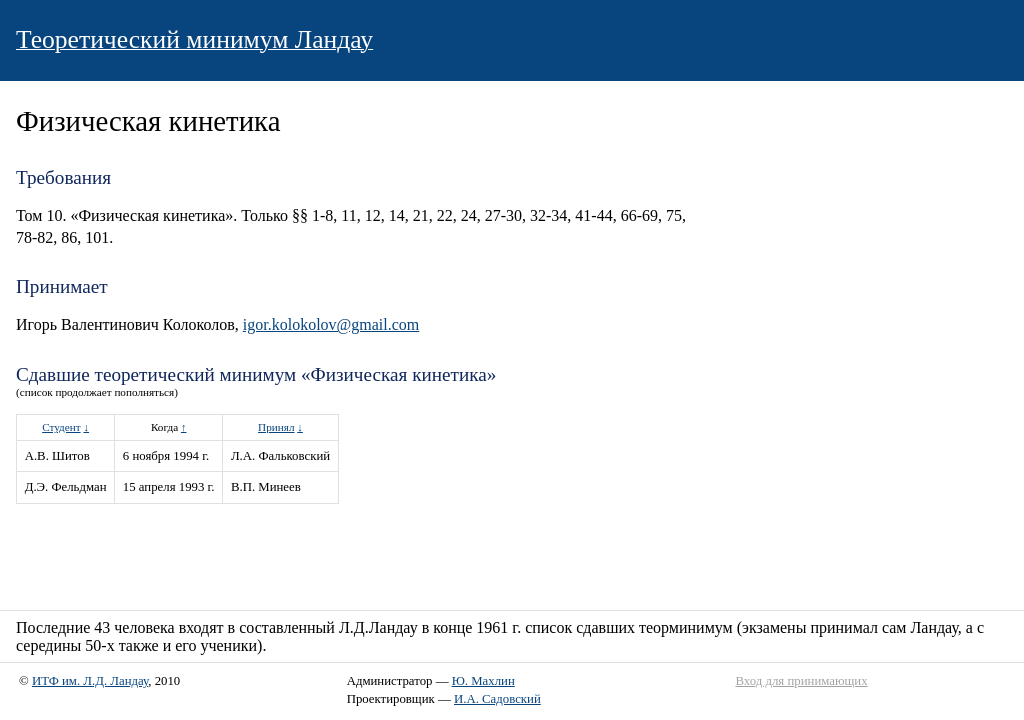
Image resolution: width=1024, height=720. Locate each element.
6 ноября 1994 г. (166, 456)
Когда (164, 427)
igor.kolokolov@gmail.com (331, 324)
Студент (61, 427)
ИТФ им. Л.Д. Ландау (90, 681)
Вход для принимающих (801, 681)
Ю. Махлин (483, 681)
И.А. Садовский (497, 699)
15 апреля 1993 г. (169, 487)
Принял (276, 427)
